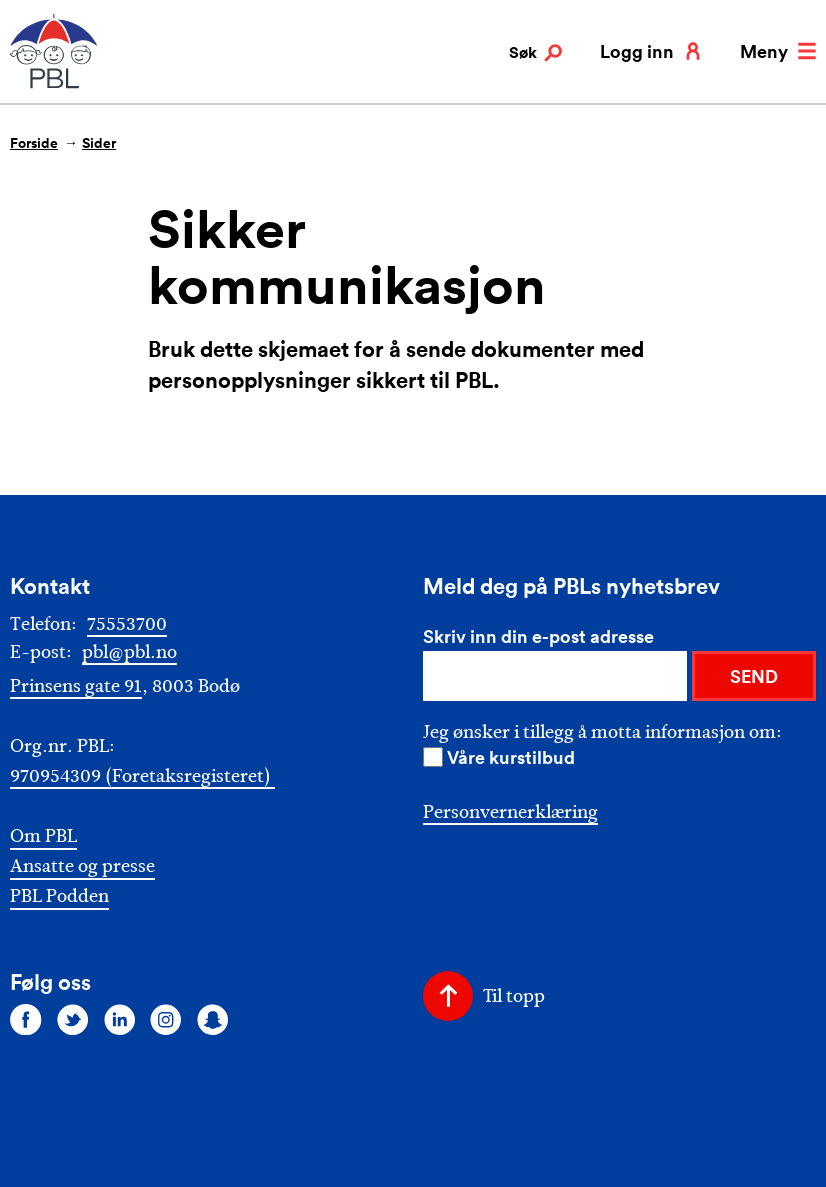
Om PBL (43, 836)
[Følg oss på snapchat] (213, 1019)
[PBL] (55, 84)
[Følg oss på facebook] (26, 1019)
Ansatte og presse (82, 866)
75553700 (127, 624)
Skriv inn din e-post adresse (538, 636)
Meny (778, 51)
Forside (34, 143)
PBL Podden (59, 896)
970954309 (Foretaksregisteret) (142, 776)
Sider (99, 143)
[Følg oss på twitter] (73, 1019)
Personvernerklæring (510, 812)
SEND (754, 676)
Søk (535, 53)
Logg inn (651, 51)
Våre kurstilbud (511, 757)
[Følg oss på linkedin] (120, 1019)
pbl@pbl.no (129, 652)
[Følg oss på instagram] (166, 1019)
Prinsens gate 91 (76, 686)
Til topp (514, 996)
